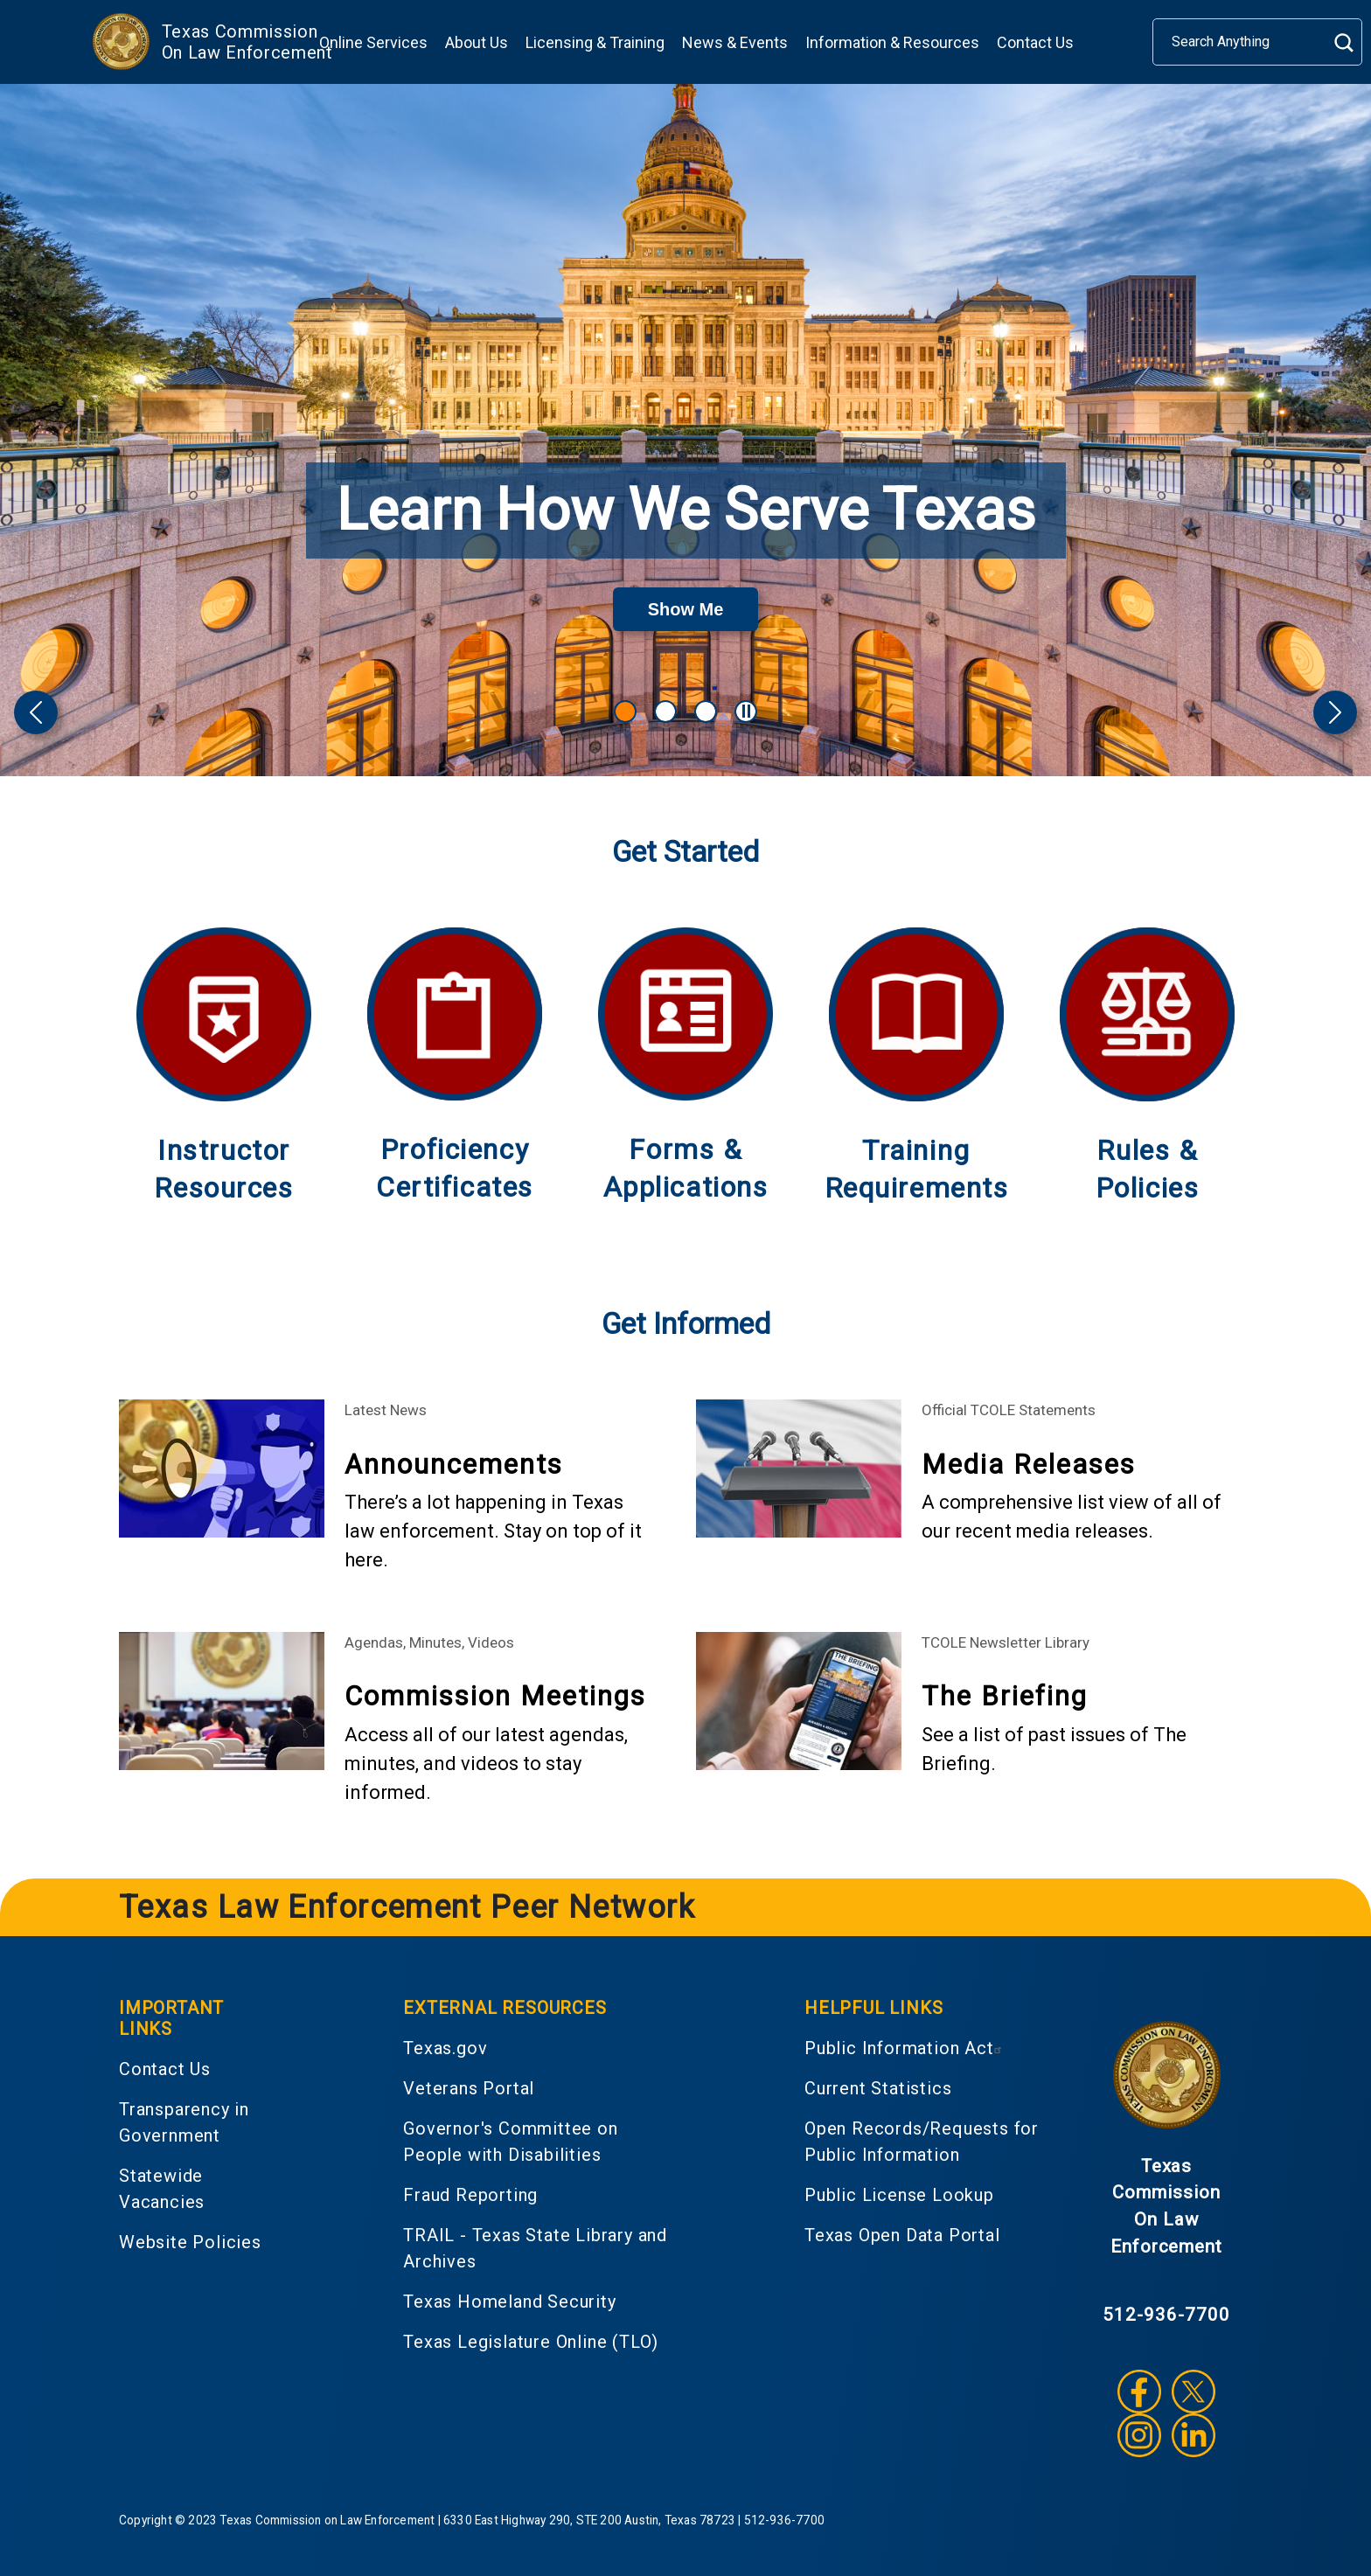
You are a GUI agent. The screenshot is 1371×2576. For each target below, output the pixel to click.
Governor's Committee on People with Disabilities (510, 2141)
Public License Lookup (899, 2194)
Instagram (1139, 2435)
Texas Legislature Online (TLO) (530, 2341)
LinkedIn (1193, 2435)
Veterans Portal (468, 2088)
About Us (476, 42)
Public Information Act (905, 2048)
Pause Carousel (748, 711)
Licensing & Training (595, 42)
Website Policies (190, 2242)
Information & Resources (892, 42)
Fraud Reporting (470, 2194)
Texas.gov (445, 2048)
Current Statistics (877, 2088)
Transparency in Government (184, 2122)
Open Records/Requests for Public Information (921, 2141)
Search (1343, 42)
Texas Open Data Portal (902, 2235)
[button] (36, 712)
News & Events (735, 42)
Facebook (1139, 2391)
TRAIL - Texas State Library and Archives (535, 2248)
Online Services (373, 42)
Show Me (703, 607)
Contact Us (1035, 42)
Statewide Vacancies (162, 2188)
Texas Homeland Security (509, 2301)
